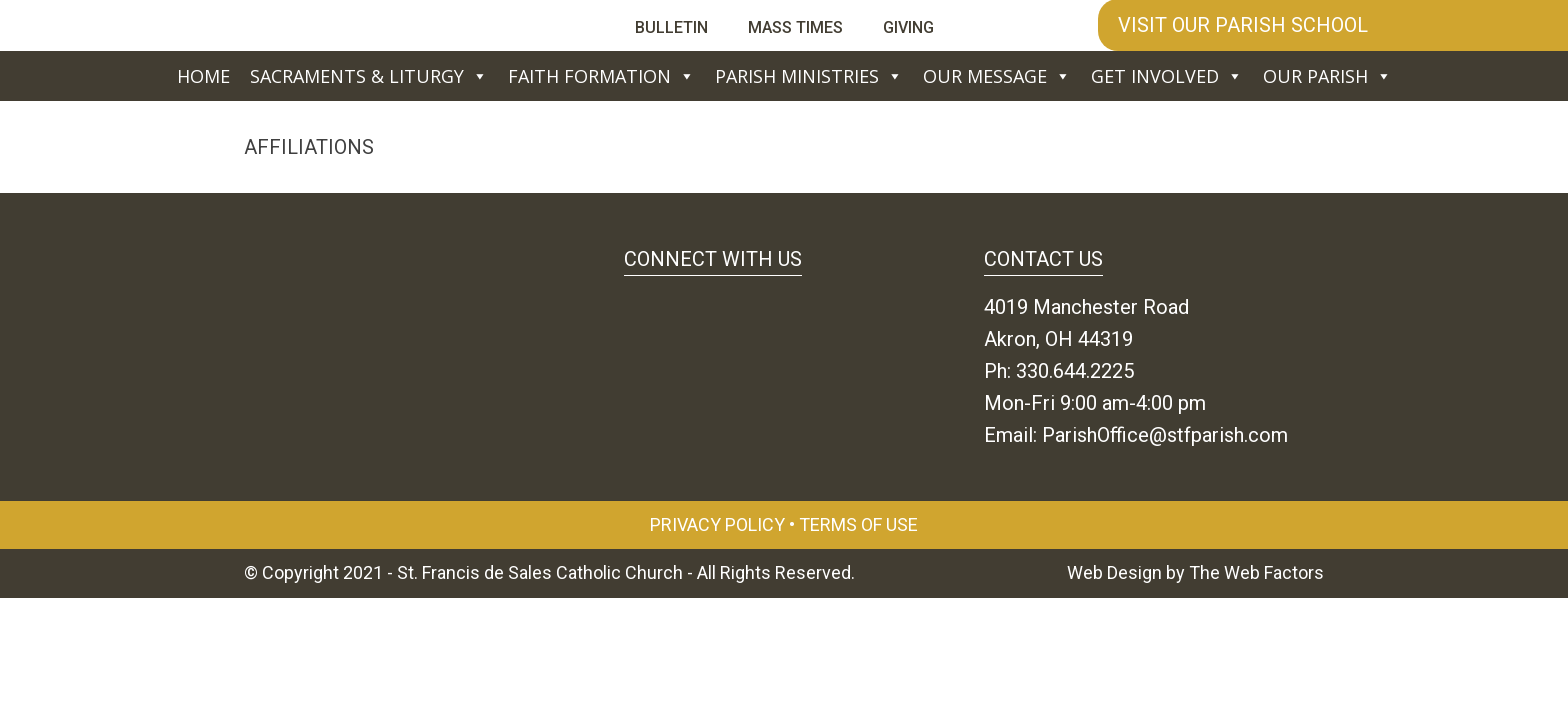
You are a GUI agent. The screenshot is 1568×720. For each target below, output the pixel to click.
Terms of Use (858, 524)
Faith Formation (601, 76)
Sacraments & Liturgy (369, 76)
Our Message (997, 76)
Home (203, 76)
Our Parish (1327, 76)
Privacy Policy (717, 524)
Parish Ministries (809, 76)
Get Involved (1167, 76)
